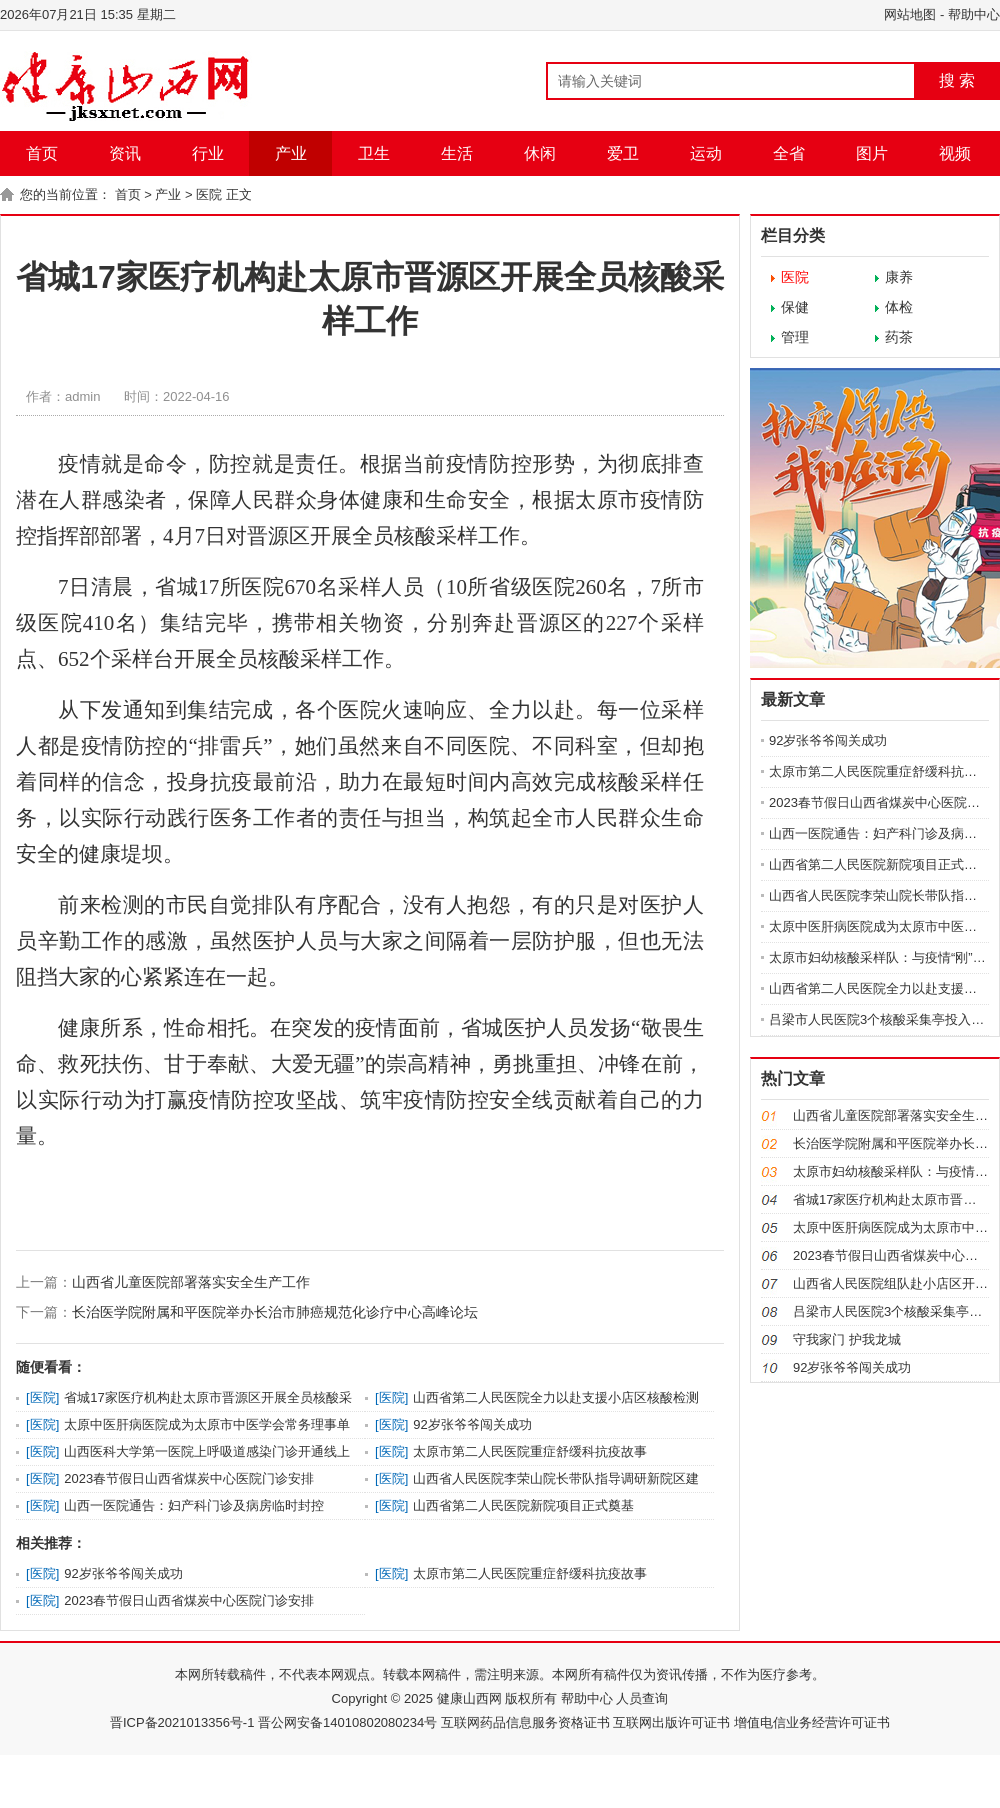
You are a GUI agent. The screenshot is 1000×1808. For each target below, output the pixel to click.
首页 (42, 153)
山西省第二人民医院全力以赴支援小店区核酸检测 (556, 1397)
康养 (899, 277)
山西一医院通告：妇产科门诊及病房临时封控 (194, 1505)
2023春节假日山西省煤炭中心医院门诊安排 (189, 1478)
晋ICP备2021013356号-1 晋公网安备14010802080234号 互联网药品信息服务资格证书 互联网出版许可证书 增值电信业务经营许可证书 (500, 1722)
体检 (899, 307)
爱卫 (623, 153)
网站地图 (910, 14)
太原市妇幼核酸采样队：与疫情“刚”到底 (884, 957)
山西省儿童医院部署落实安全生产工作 (191, 1282)
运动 (706, 153)
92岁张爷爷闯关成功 (472, 1424)
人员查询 (641, 1698)
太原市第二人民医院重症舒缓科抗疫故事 (530, 1451)
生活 (457, 153)
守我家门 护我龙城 (847, 1339)
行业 (208, 153)
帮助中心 (974, 14)
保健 (795, 307)
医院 (209, 194)
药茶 (899, 337)
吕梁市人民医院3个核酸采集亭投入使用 (883, 1019)
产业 (291, 153)
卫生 (374, 153)
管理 (795, 337)
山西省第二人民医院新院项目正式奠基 (523, 1505)
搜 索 (957, 80)
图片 (872, 153)
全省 (789, 153)
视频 (955, 153)
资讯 (125, 153)
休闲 (540, 153)
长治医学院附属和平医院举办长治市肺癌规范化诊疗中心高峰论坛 (275, 1312)
